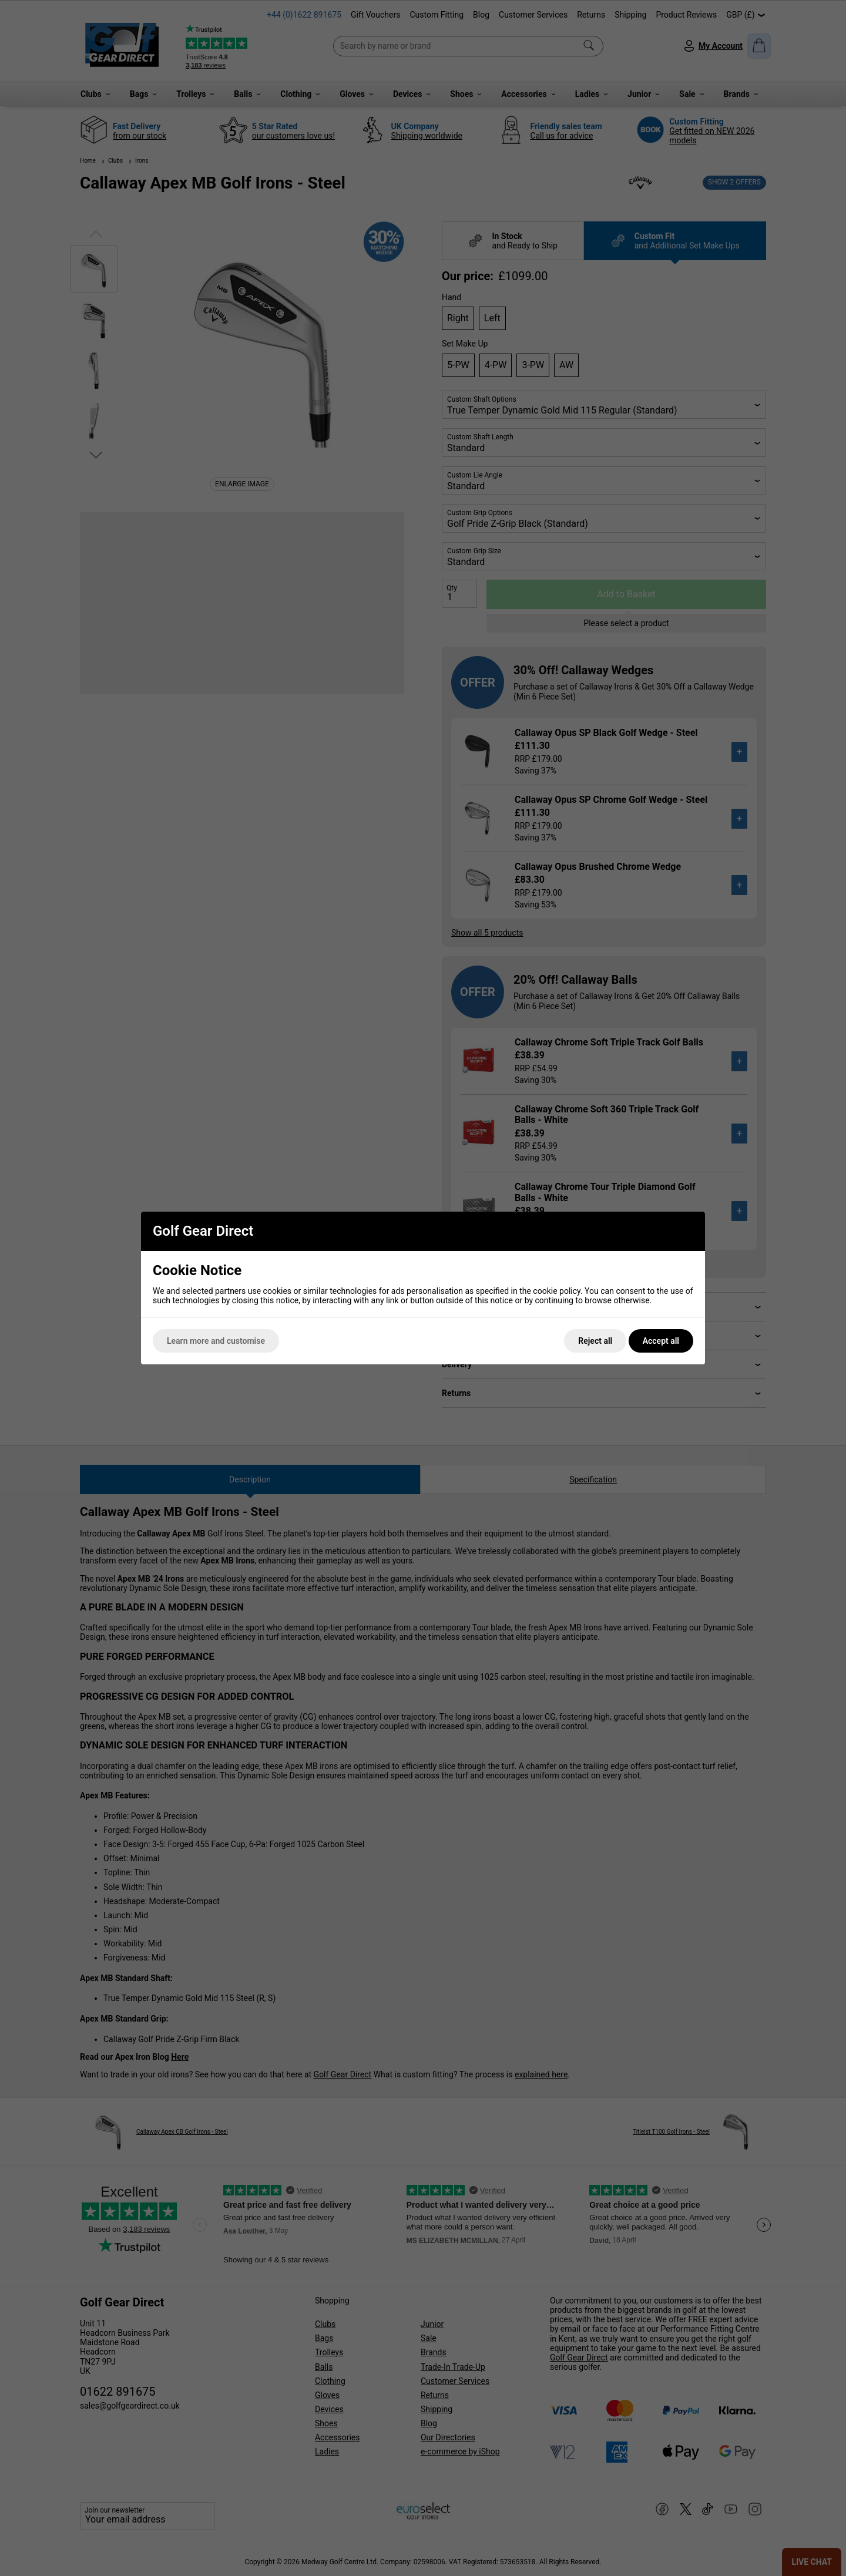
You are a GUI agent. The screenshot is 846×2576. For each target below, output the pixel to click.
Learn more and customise (216, 1341)
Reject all (595, 1341)
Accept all (661, 1341)
